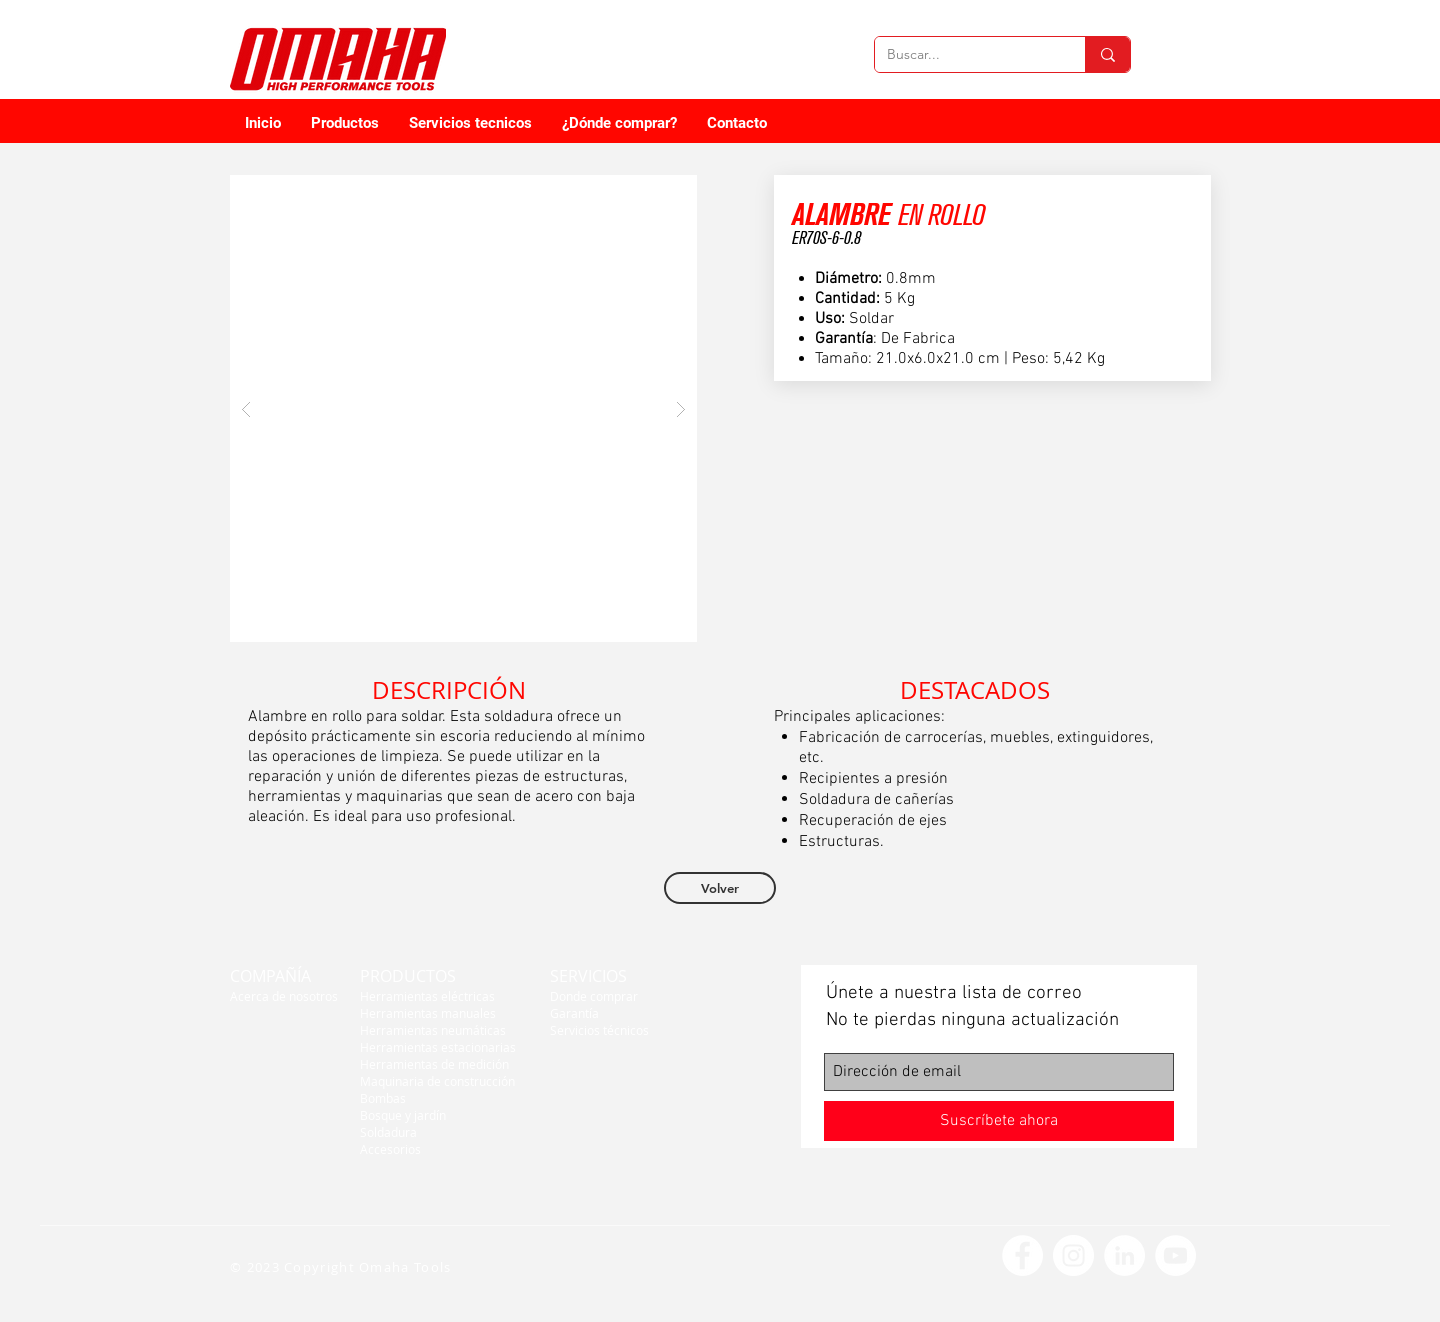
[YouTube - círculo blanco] (1175, 1255)
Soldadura (388, 1132)
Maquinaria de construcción (437, 1081)
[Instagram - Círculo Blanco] (1073, 1255)
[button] (463, 408)
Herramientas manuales (428, 1013)
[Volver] (720, 888)
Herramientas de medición (434, 1064)
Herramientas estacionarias (438, 1047)
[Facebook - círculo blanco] (1022, 1255)
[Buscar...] (965, 55)
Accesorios (390, 1149)
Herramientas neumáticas (433, 1030)
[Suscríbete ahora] (999, 1121)
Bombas (383, 1098)
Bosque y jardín (403, 1115)
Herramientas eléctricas (427, 996)
